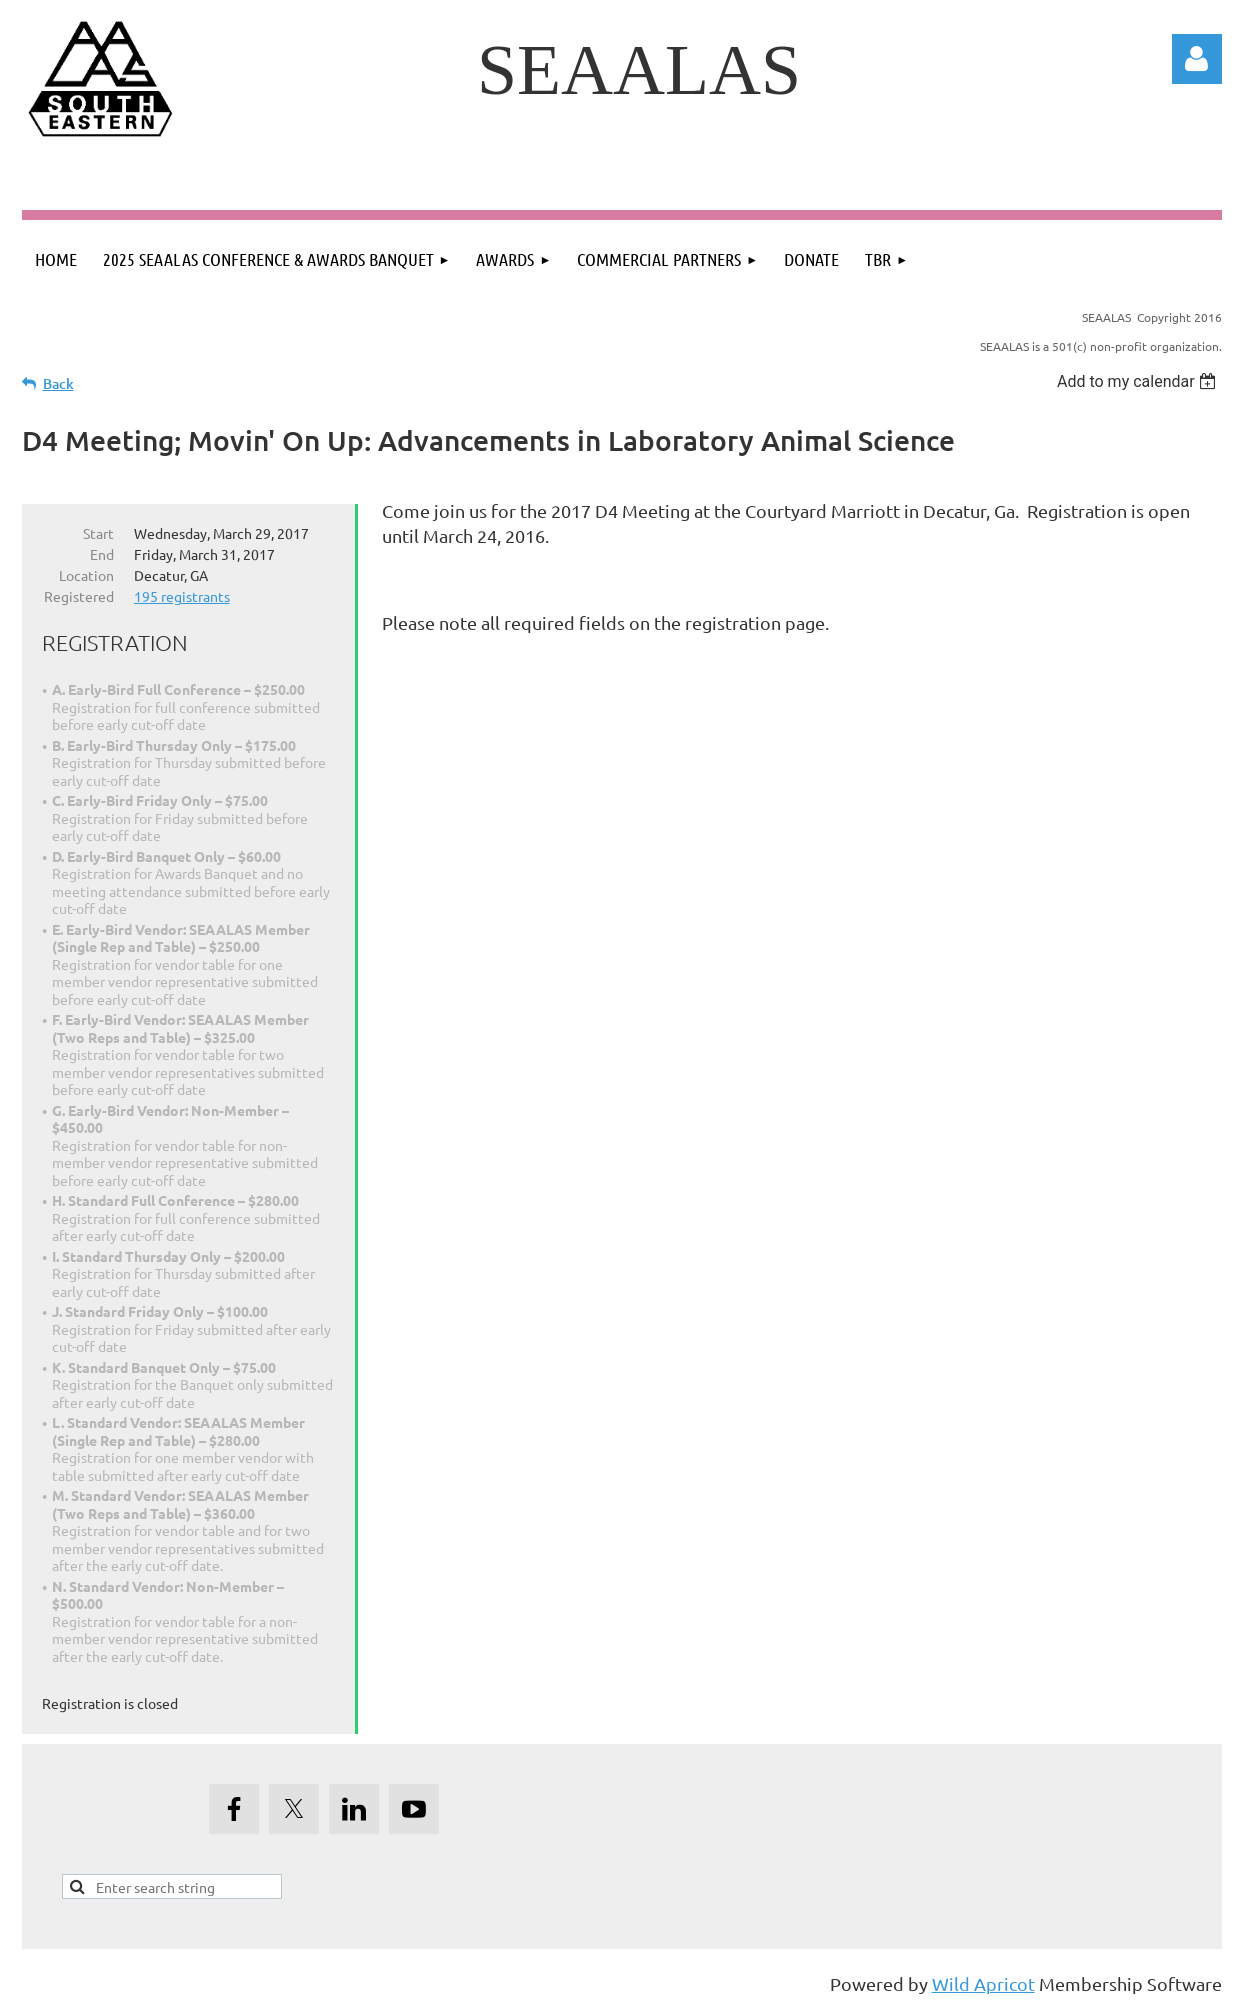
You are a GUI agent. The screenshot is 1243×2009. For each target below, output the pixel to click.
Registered (79, 596)
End (102, 554)
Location (86, 575)
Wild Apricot (983, 1983)
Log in (1197, 59)
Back (58, 383)
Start (98, 533)
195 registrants (182, 596)
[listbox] (1139, 381)
